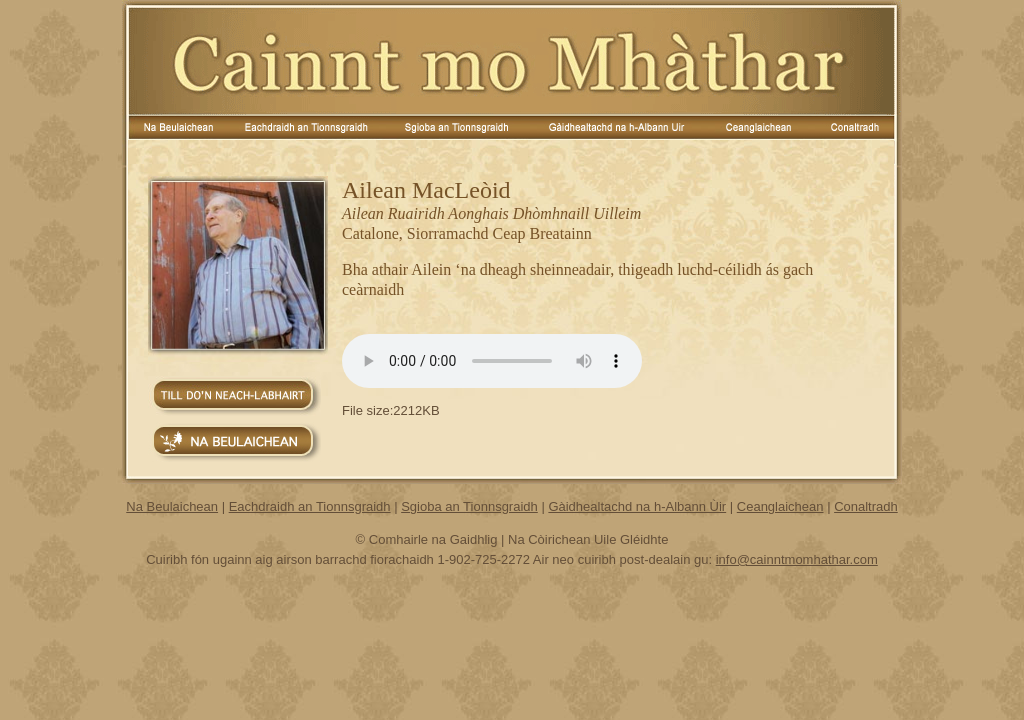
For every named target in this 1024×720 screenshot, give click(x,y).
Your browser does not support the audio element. (492, 361)
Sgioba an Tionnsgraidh (469, 506)
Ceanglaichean (780, 506)
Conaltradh (866, 506)
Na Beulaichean (172, 506)
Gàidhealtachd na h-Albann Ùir (637, 506)
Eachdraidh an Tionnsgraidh (310, 506)
